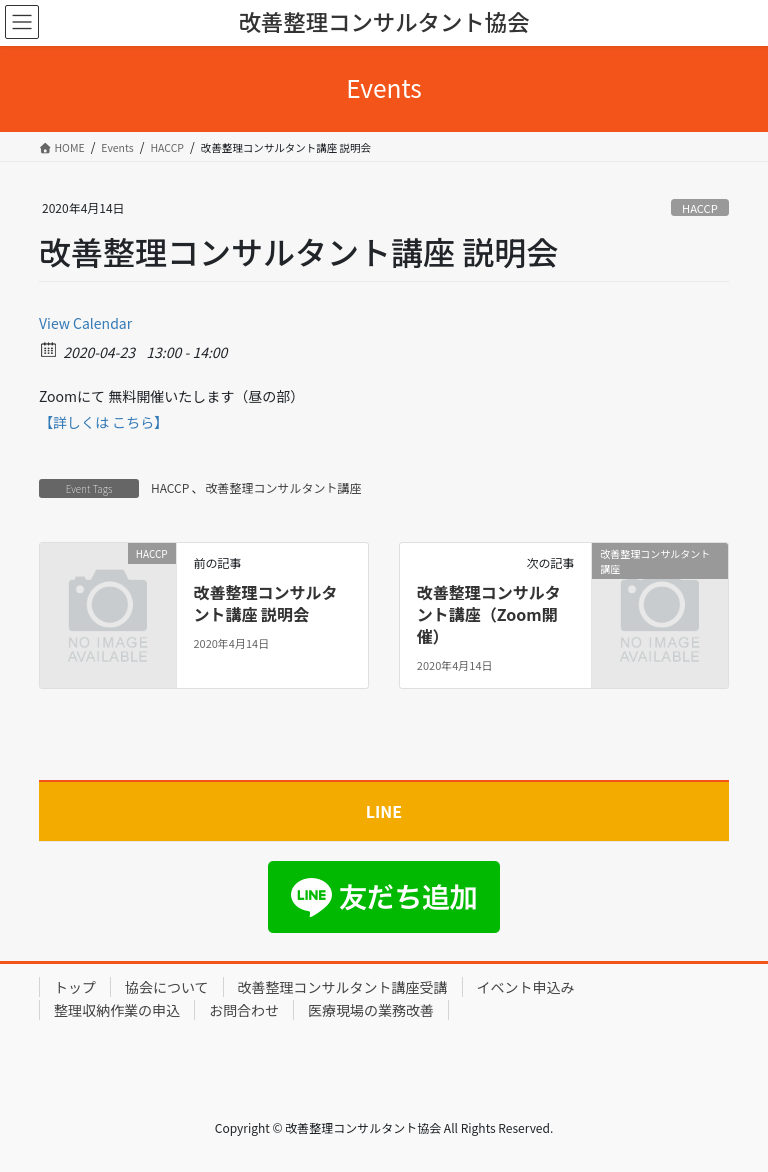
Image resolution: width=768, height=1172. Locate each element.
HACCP (700, 208)
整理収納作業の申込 (117, 1010)
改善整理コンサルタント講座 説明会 (265, 603)
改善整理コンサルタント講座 (283, 487)
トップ (75, 987)
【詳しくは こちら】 (103, 422)
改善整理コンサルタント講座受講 (343, 987)
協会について (167, 987)
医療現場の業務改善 (371, 1010)
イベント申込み (526, 987)
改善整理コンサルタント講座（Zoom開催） (489, 614)
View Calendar (85, 323)
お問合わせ (244, 1010)
